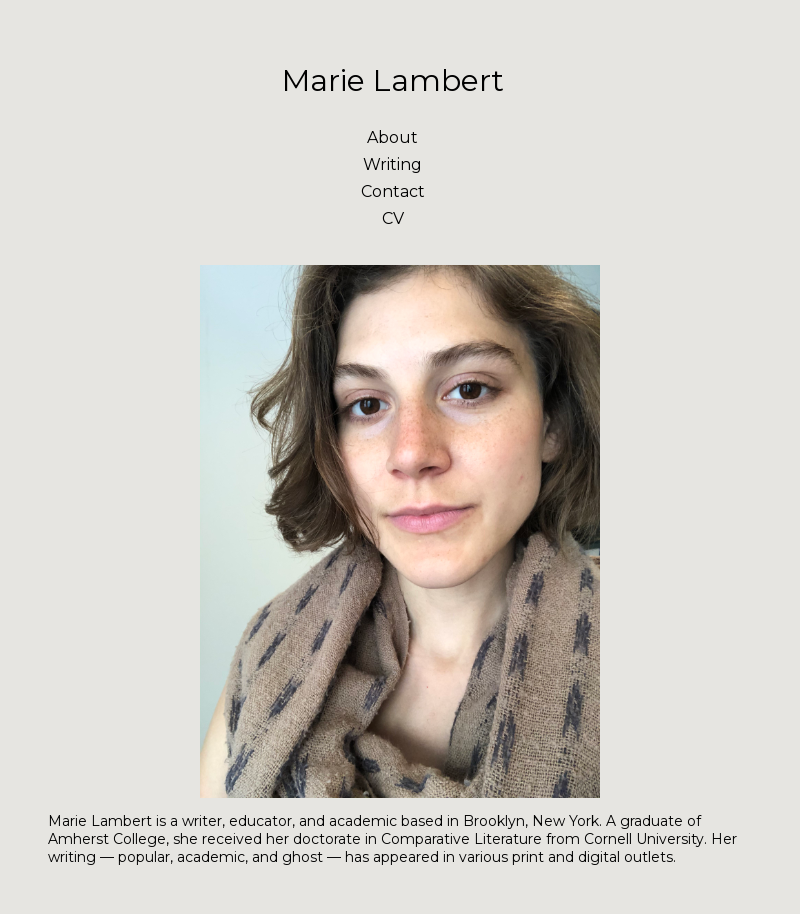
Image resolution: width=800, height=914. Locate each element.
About (392, 137)
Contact (393, 191)
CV (393, 218)
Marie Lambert (393, 80)
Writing (392, 164)
